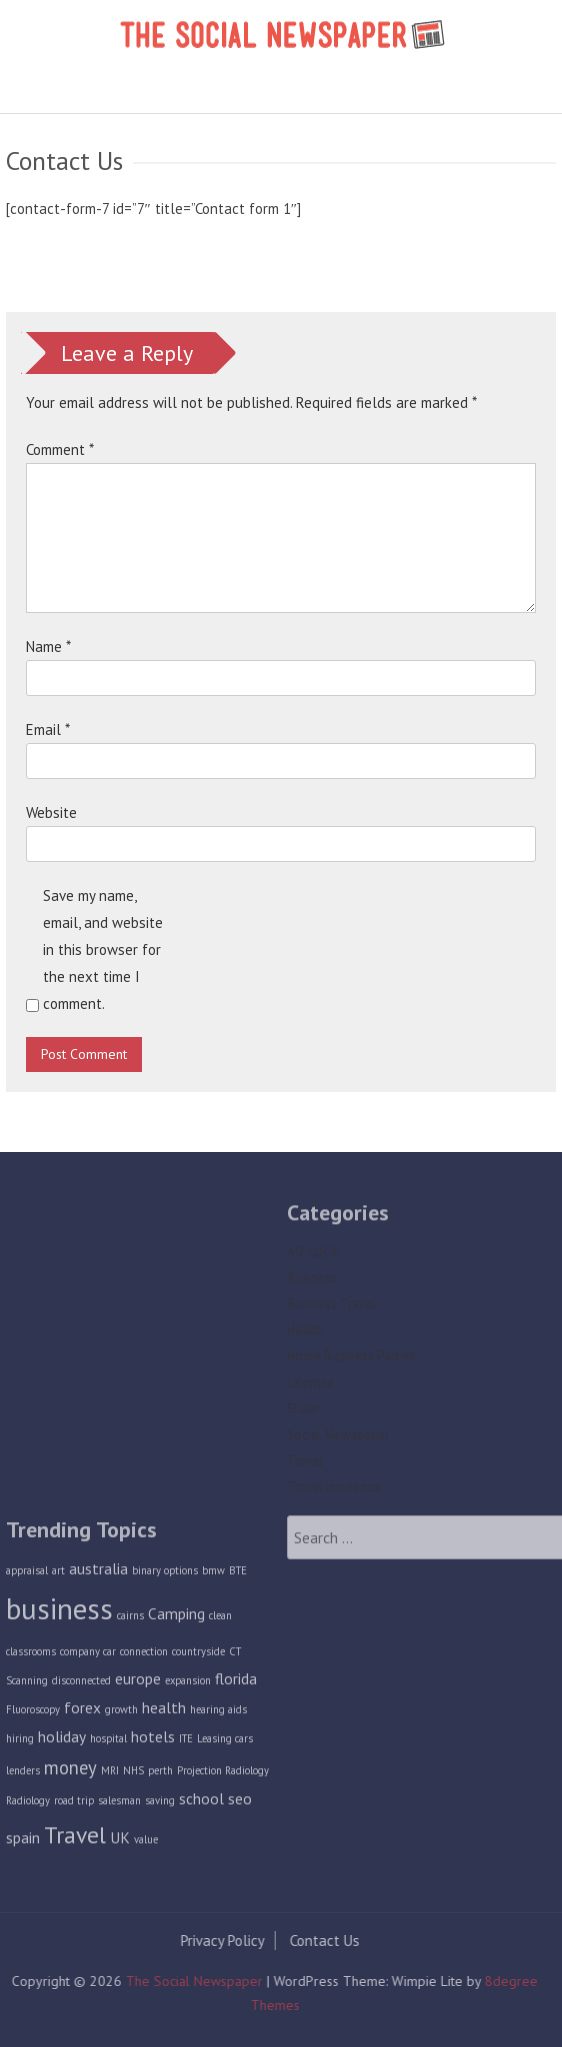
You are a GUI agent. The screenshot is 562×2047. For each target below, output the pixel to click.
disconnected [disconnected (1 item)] (81, 1684)
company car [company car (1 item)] (88, 1656)
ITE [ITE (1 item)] (186, 1742)
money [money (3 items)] (70, 1771)
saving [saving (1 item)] (160, 1805)
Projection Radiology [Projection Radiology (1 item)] (223, 1774)
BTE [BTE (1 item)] (238, 1574)
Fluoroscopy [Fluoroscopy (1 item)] (33, 1713)
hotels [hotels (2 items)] (153, 1740)
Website (51, 812)
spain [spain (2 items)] (23, 1841)
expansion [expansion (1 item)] (188, 1684)
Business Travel (331, 1307)
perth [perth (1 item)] (160, 1774)
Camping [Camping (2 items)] (176, 1618)
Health (305, 1334)
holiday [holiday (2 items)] (62, 1740)
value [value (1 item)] (146, 1843)
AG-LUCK (313, 1255)
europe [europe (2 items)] (138, 1682)
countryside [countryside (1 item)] (198, 1656)
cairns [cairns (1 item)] (130, 1620)
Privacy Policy (218, 1940)
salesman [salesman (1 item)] (119, 1805)
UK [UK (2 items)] (120, 1841)
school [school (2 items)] (201, 1803)
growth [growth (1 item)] (121, 1713)
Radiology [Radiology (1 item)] (28, 1805)
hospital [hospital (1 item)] (108, 1742)
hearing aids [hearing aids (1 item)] (218, 1713)
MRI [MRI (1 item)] (110, 1774)
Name (48, 646)
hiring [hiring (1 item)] (20, 1742)
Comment (60, 449)
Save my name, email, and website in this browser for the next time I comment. (103, 949)
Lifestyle (310, 1386)
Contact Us (320, 1940)
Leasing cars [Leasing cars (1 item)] (225, 1742)
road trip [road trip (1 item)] (74, 1805)
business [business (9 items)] (59, 1613)
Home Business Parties (351, 1360)
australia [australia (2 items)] (98, 1572)
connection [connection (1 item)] (144, 1656)
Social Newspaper (338, 1438)
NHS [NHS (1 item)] (133, 1774)
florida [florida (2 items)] (236, 1682)
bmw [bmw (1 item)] (213, 1574)
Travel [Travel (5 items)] (75, 1838)
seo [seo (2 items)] (240, 1803)
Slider (303, 1412)
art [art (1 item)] (58, 1574)
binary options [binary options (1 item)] (165, 1574)
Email (48, 729)
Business (312, 1281)
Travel (305, 1464)
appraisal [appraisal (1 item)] (27, 1574)
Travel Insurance (333, 1491)
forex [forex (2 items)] (82, 1711)
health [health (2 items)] (164, 1711)
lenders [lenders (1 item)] (23, 1774)
